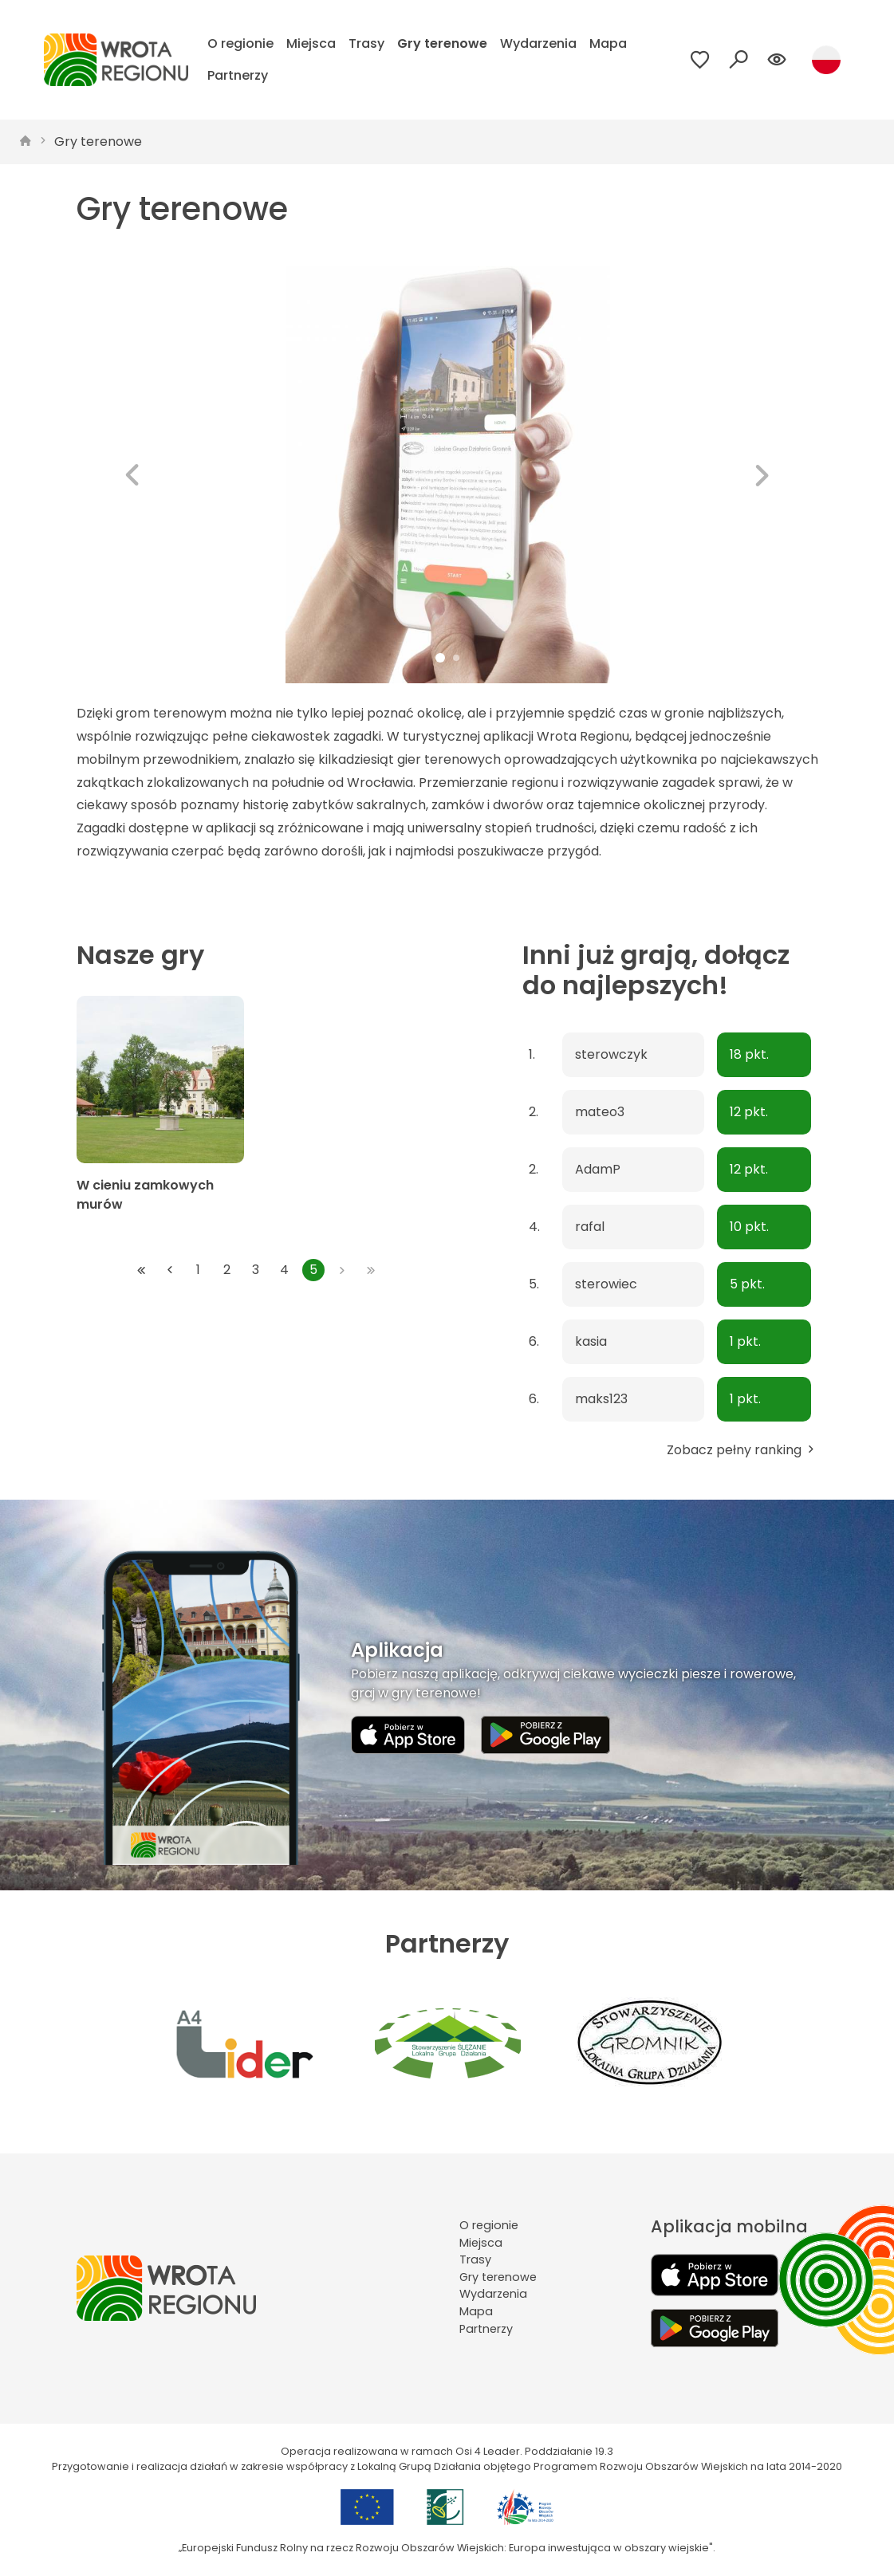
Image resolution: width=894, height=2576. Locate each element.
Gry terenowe (442, 43)
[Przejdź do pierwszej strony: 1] (141, 1270)
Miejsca (311, 43)
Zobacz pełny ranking (742, 1450)
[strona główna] (25, 141)
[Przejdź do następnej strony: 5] (342, 1270)
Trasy (366, 43)
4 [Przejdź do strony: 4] (284, 1269)
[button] (132, 474)
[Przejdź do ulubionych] (700, 59)
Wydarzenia (538, 43)
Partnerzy (237, 75)
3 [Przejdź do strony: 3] (255, 1269)
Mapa (608, 43)
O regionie (240, 43)
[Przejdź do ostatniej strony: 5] (371, 1270)
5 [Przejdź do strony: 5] (313, 1269)
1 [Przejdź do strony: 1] (198, 1269)
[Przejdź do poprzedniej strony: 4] (170, 1270)
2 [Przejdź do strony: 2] (226, 1269)
